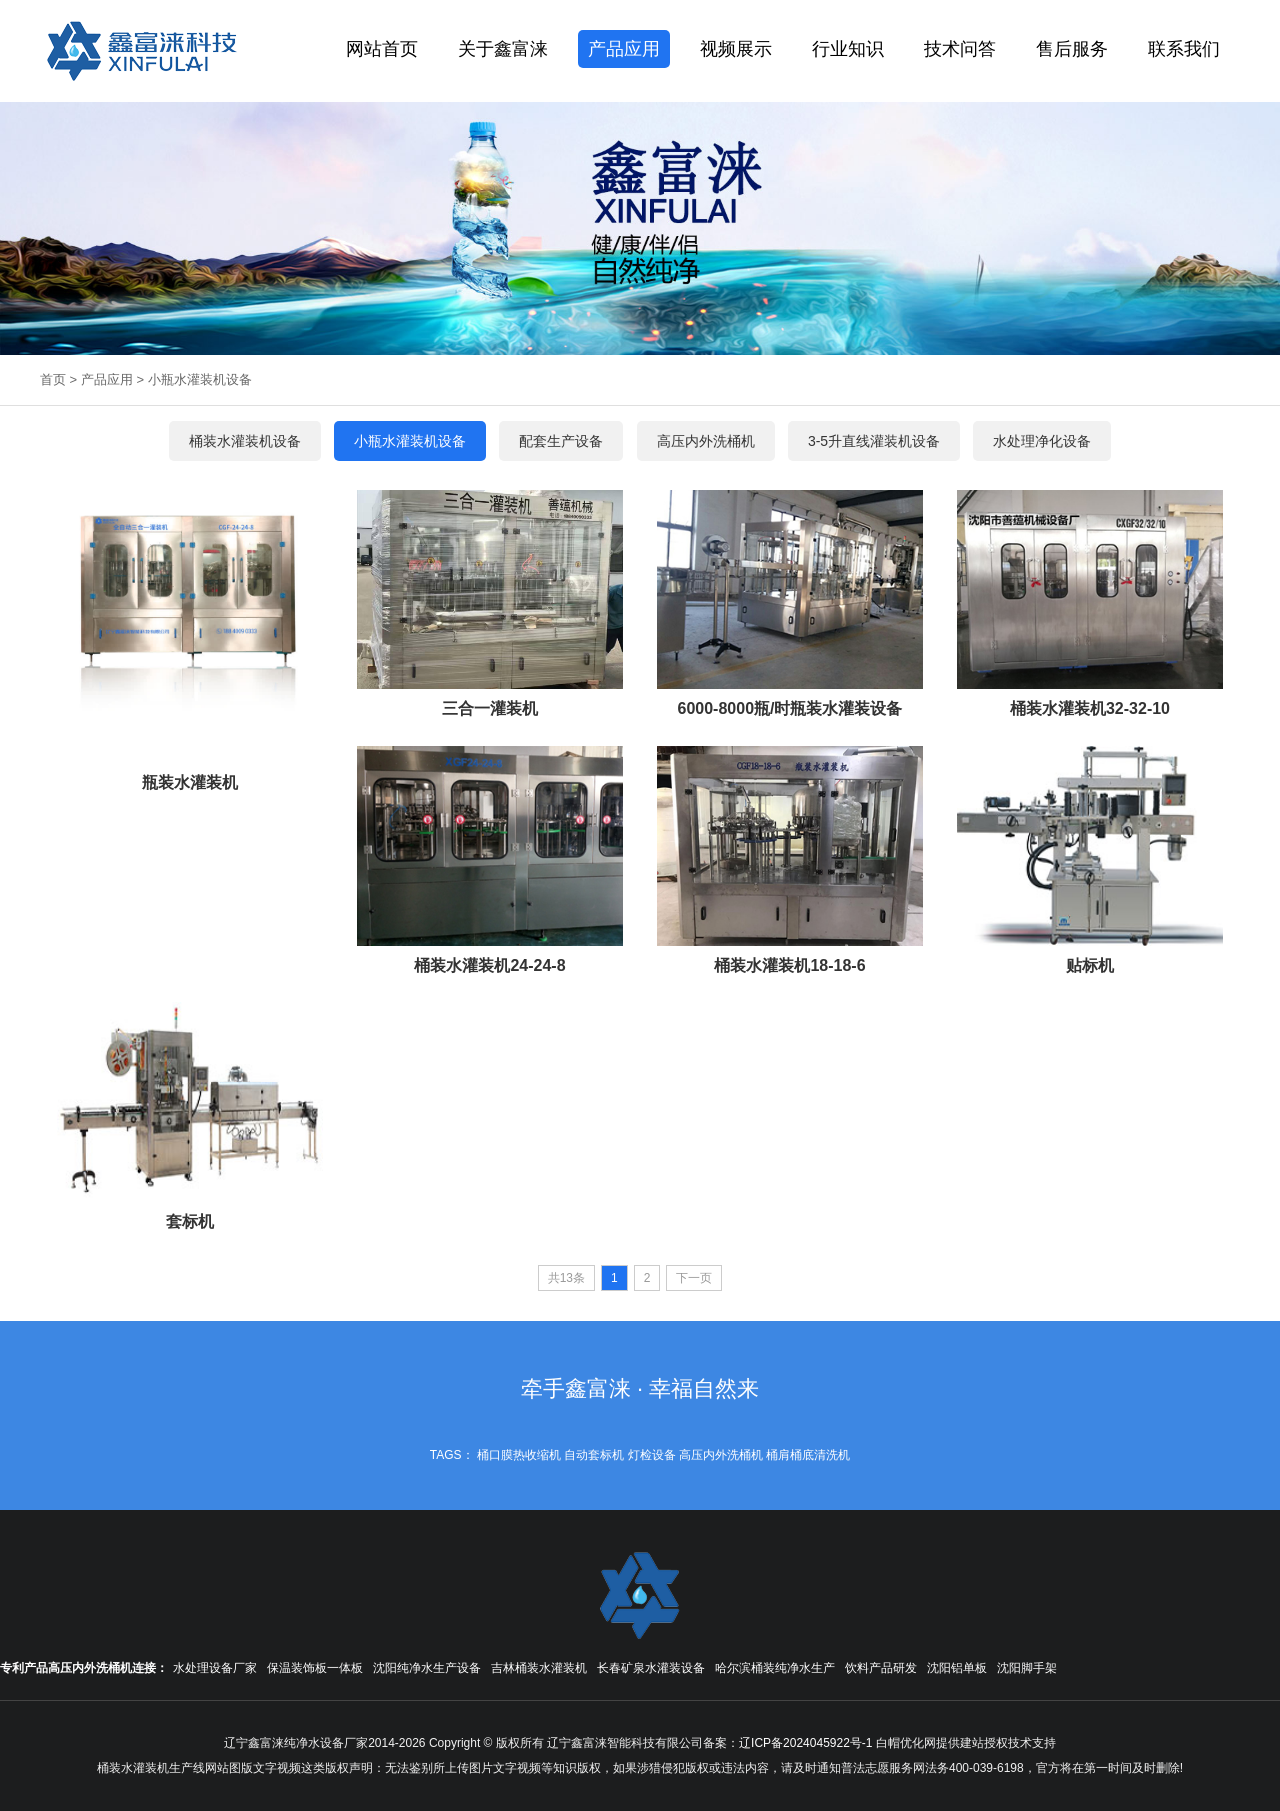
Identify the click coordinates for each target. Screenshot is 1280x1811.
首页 (53, 379)
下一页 (694, 1278)
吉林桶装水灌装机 (539, 1668)
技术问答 (960, 49)
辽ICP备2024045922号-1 (805, 1743)
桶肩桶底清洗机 (808, 1455)
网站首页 (382, 49)
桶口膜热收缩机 (519, 1455)
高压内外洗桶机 (721, 1455)
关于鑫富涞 (503, 49)
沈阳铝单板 (957, 1668)
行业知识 (848, 49)
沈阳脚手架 (1027, 1668)
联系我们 (1184, 49)
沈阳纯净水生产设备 (427, 1668)
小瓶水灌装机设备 (200, 379)
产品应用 (624, 49)
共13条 (566, 1278)
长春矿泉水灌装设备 (651, 1668)
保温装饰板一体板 (315, 1668)
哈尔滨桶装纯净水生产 (775, 1668)
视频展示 (736, 49)
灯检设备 (652, 1455)
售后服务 (1072, 49)
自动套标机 (594, 1455)
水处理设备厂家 (215, 1668)
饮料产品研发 (881, 1668)
